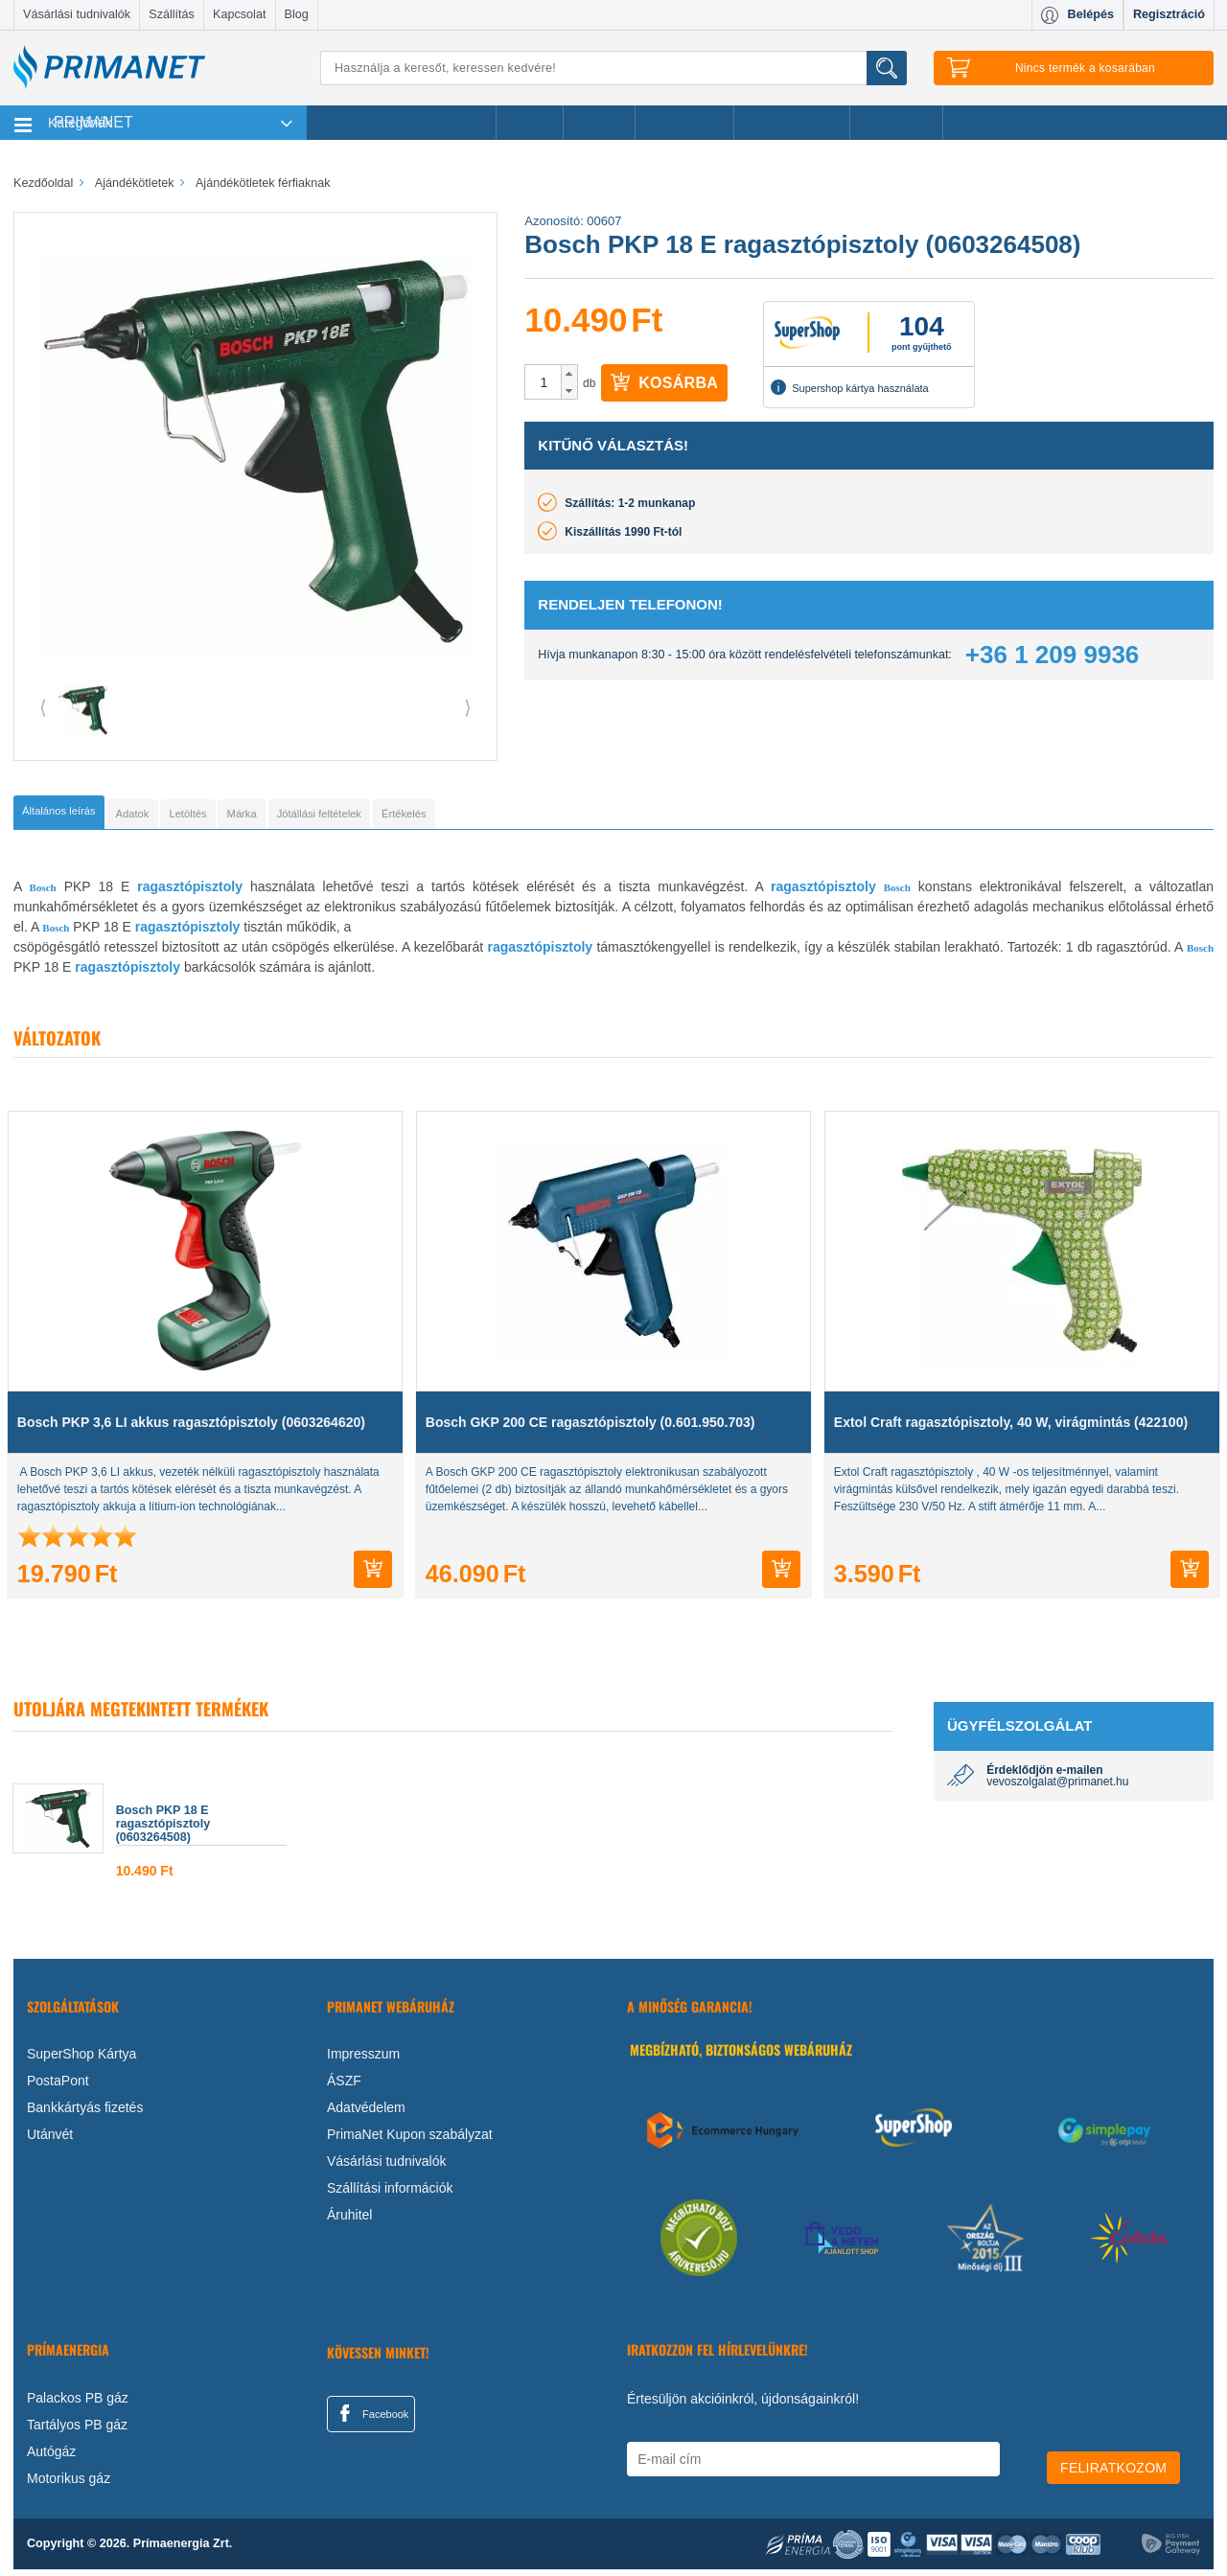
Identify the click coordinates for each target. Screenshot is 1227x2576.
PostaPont (58, 2087)
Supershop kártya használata (849, 387)
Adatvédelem (366, 2114)
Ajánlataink (897, 122)
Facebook (371, 2419)
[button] (569, 373)
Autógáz (51, 2458)
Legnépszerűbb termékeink (401, 122)
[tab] (90, 815)
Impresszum (363, 2060)
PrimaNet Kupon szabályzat (410, 2141)
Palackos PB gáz (77, 2404)
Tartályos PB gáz (77, 2431)
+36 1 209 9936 (1052, 654)
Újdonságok (684, 122)
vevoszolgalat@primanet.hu (1057, 1788)
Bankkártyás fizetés (85, 2114)
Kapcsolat (239, 14)
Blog (297, 14)
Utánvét (50, 2141)
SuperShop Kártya (81, 2060)
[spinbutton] (543, 382)
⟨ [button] (43, 707)
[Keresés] (613, 68)
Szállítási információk (390, 2194)
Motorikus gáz (68, 2485)
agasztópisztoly (542, 953)
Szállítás (172, 14)
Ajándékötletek (792, 122)
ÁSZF (344, 2087)
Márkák (599, 122)
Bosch (43, 894)
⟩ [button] (468, 707)
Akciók (529, 122)
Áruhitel (349, 2221)
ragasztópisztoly (190, 893)
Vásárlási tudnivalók (76, 14)
